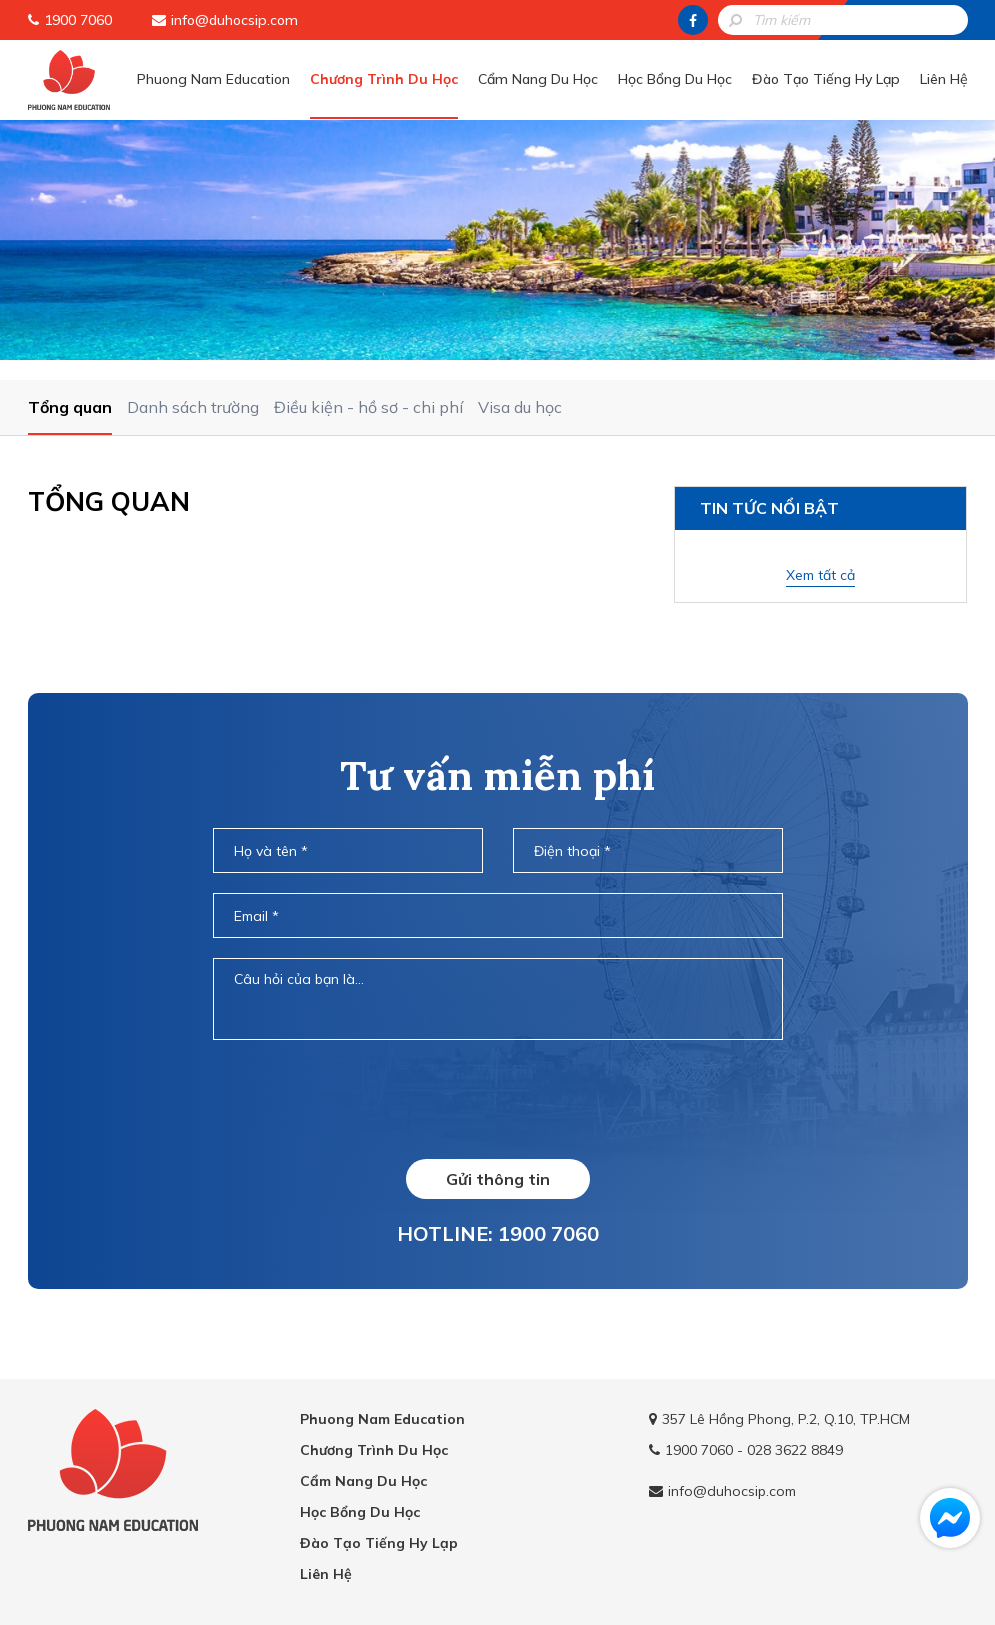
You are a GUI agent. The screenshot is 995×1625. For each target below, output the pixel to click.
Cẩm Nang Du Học (538, 79)
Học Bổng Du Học (675, 79)
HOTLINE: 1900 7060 (498, 1233)
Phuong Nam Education (213, 79)
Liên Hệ (944, 79)
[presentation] (497, 1099)
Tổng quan (70, 407)
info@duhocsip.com (234, 20)
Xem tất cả (820, 575)
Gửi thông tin (498, 1179)
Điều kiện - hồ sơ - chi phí (368, 407)
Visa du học (520, 407)
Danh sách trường (193, 407)
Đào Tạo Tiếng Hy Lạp (826, 79)
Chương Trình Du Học (384, 79)
